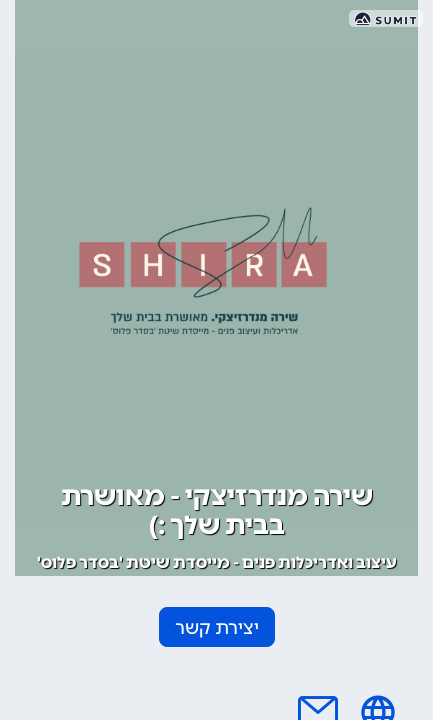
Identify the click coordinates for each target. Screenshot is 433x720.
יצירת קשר (217, 628)
